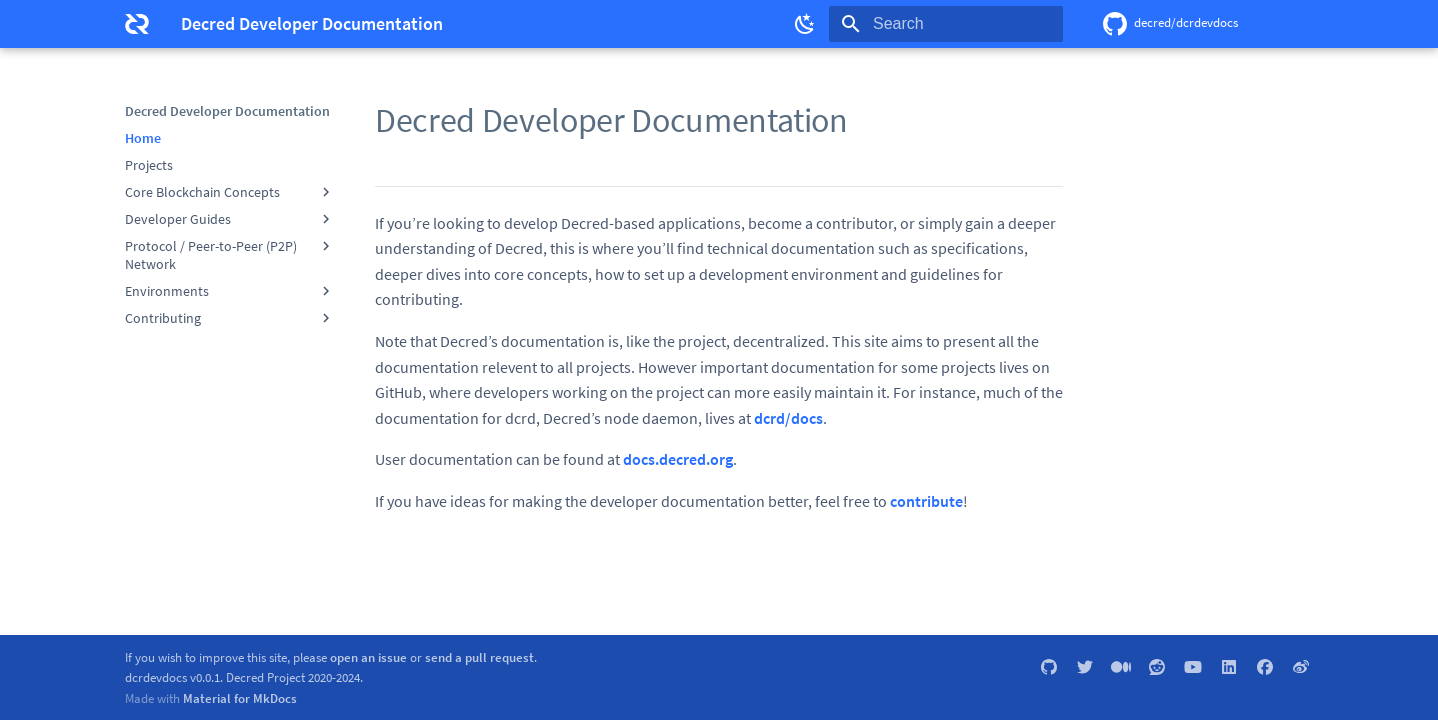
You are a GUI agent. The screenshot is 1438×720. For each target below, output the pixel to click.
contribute (926, 501)
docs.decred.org (678, 459)
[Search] (946, 24)
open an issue (368, 657)
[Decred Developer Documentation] (137, 24)
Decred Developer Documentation (227, 111)
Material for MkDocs (240, 698)
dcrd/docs (788, 418)
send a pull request (479, 657)
